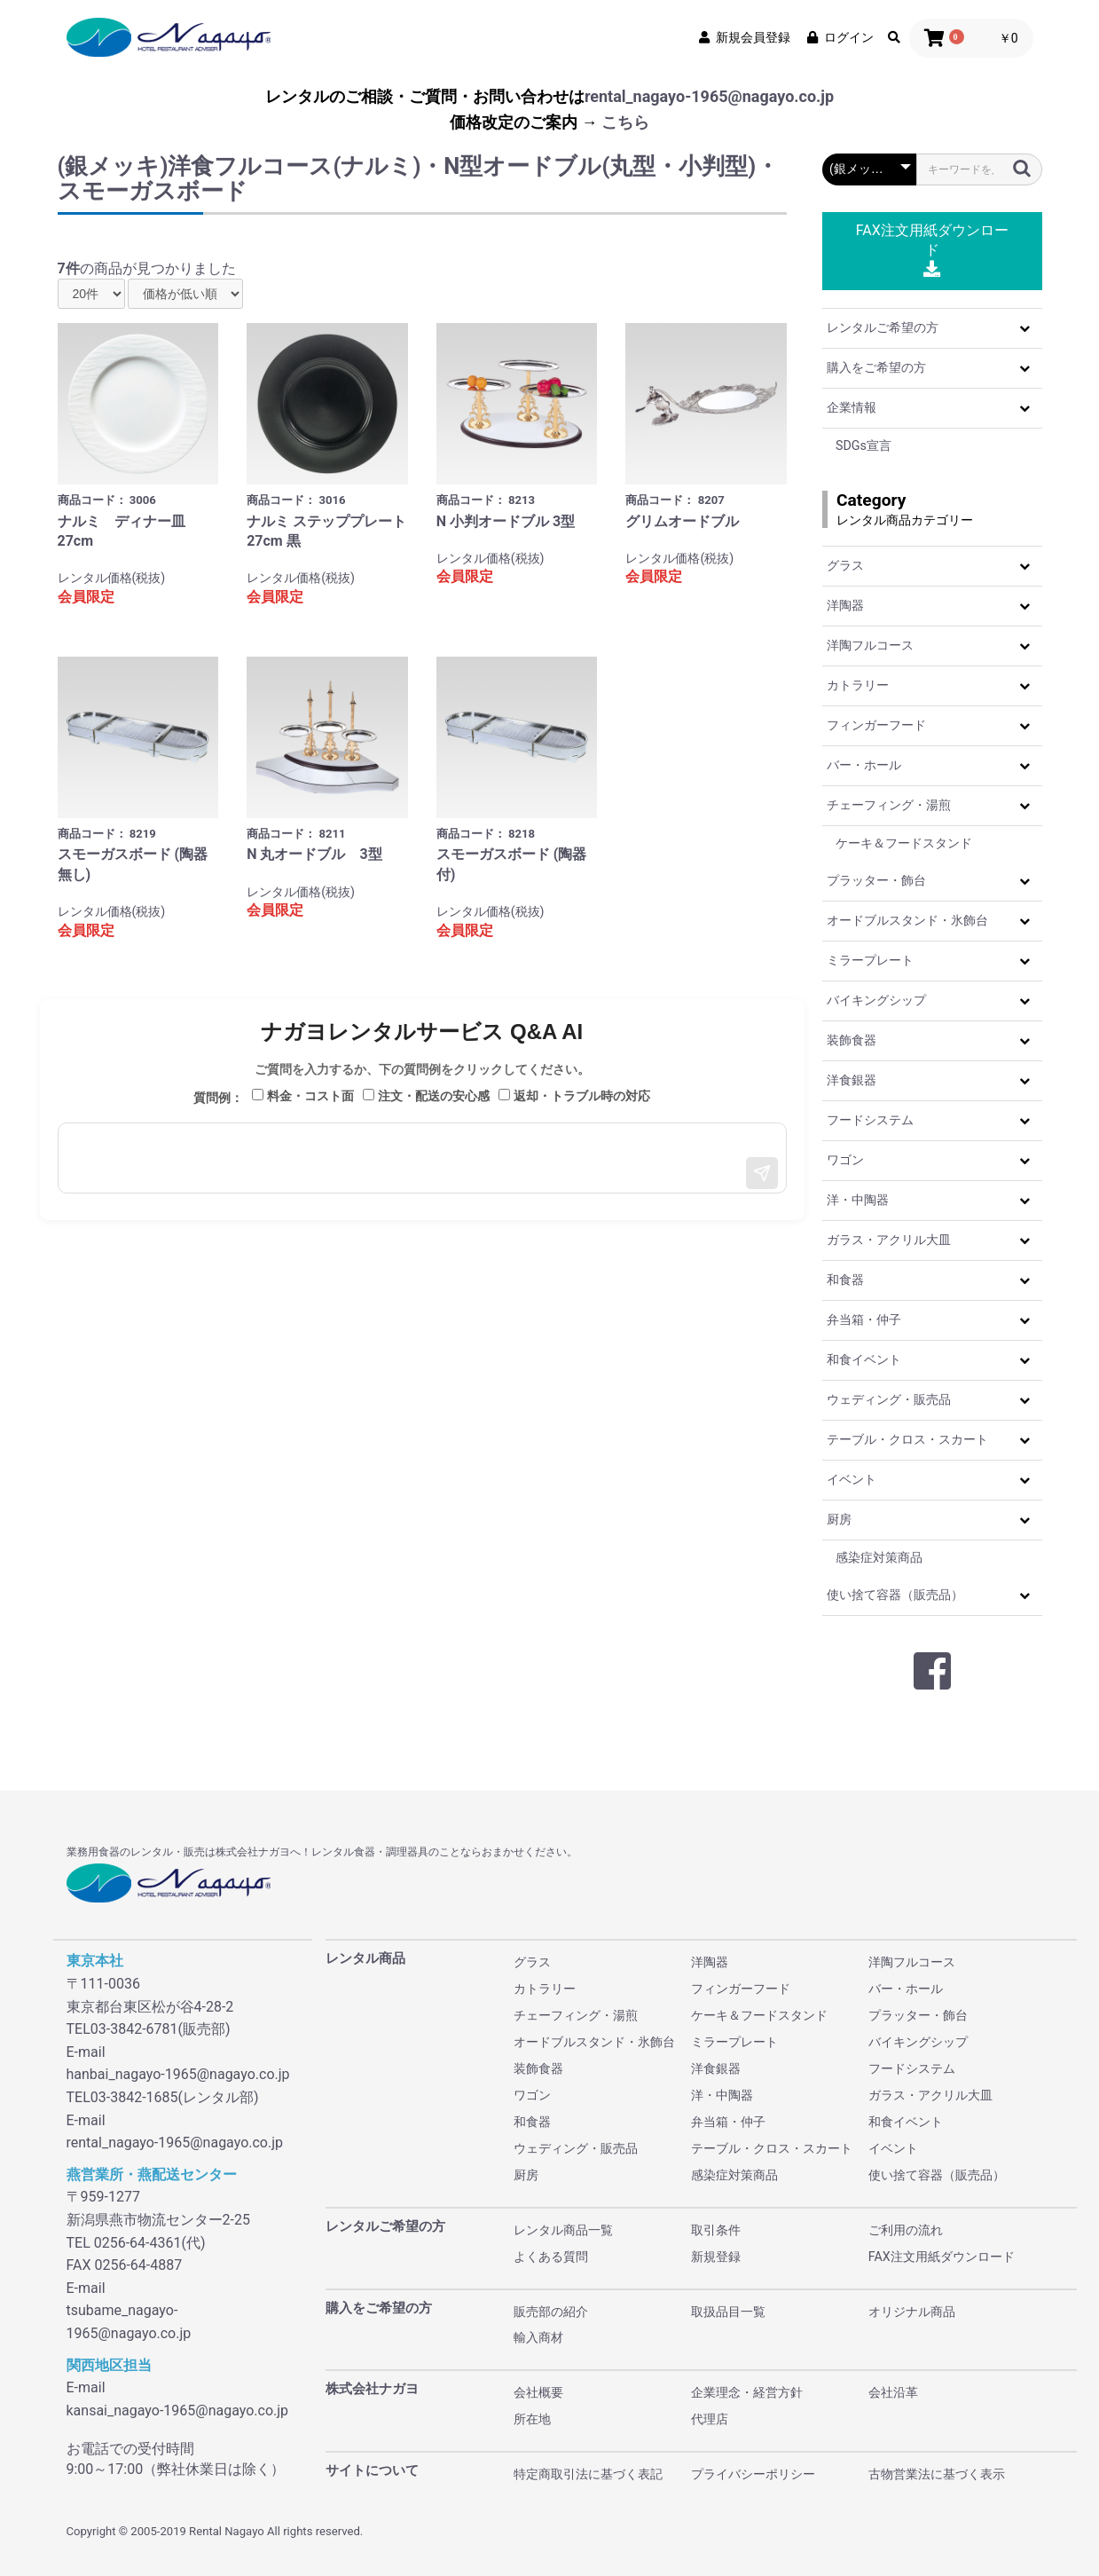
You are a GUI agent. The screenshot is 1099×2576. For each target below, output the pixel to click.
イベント (851, 1479)
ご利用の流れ (905, 2230)
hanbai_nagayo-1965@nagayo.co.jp (178, 2074)
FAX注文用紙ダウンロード (932, 250)
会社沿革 (893, 2392)
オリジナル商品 (911, 2311)
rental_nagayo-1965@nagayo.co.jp (709, 96)
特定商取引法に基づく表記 (588, 2474)
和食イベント (864, 1359)
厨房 (839, 1519)
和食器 (845, 1279)
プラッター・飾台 (876, 880)
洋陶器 (845, 605)
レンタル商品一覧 (563, 2230)
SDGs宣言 (863, 445)
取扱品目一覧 (728, 2311)
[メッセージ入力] (423, 1158)
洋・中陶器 (858, 1200)
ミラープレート (870, 960)
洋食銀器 (851, 1080)
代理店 (709, 2419)
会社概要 (538, 2392)
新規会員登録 (743, 37)
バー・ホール (864, 765)
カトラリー (858, 685)
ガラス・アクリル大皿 (889, 1240)
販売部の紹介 (551, 2311)
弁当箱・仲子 (864, 1319)
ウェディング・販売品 (889, 1399)
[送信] (762, 1173)
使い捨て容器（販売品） (895, 1594)
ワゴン (845, 1160)
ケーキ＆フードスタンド (904, 843)
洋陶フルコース (870, 645)
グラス (845, 565)
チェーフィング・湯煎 (889, 805)
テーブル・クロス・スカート (907, 1439)
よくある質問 (551, 2256)
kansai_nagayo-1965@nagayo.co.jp (178, 2410)
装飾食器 (851, 1040)
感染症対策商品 (879, 1557)
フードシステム (870, 1120)
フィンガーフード (876, 725)
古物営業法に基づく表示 (936, 2474)
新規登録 (716, 2256)
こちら (625, 122)
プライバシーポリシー (753, 2474)
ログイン (839, 37)
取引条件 (716, 2230)
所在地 (532, 2419)
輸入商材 (538, 2337)
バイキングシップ (876, 1000)
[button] (1024, 328)
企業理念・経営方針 (747, 2392)
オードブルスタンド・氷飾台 (907, 920)
